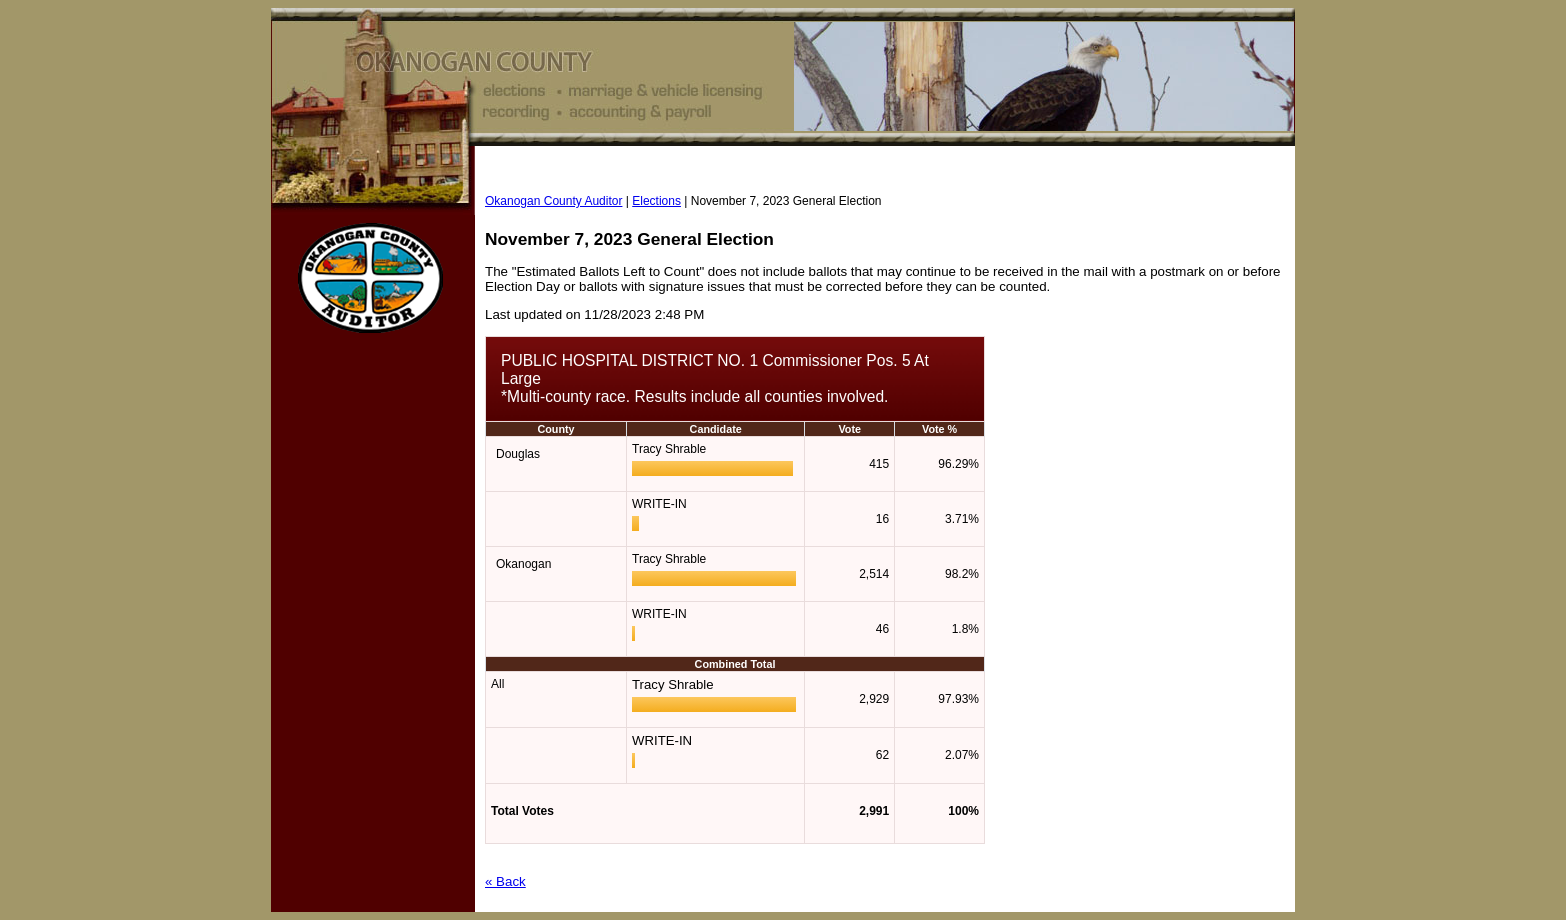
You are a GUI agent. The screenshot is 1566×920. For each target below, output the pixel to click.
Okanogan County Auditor (553, 201)
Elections (656, 201)
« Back (505, 881)
